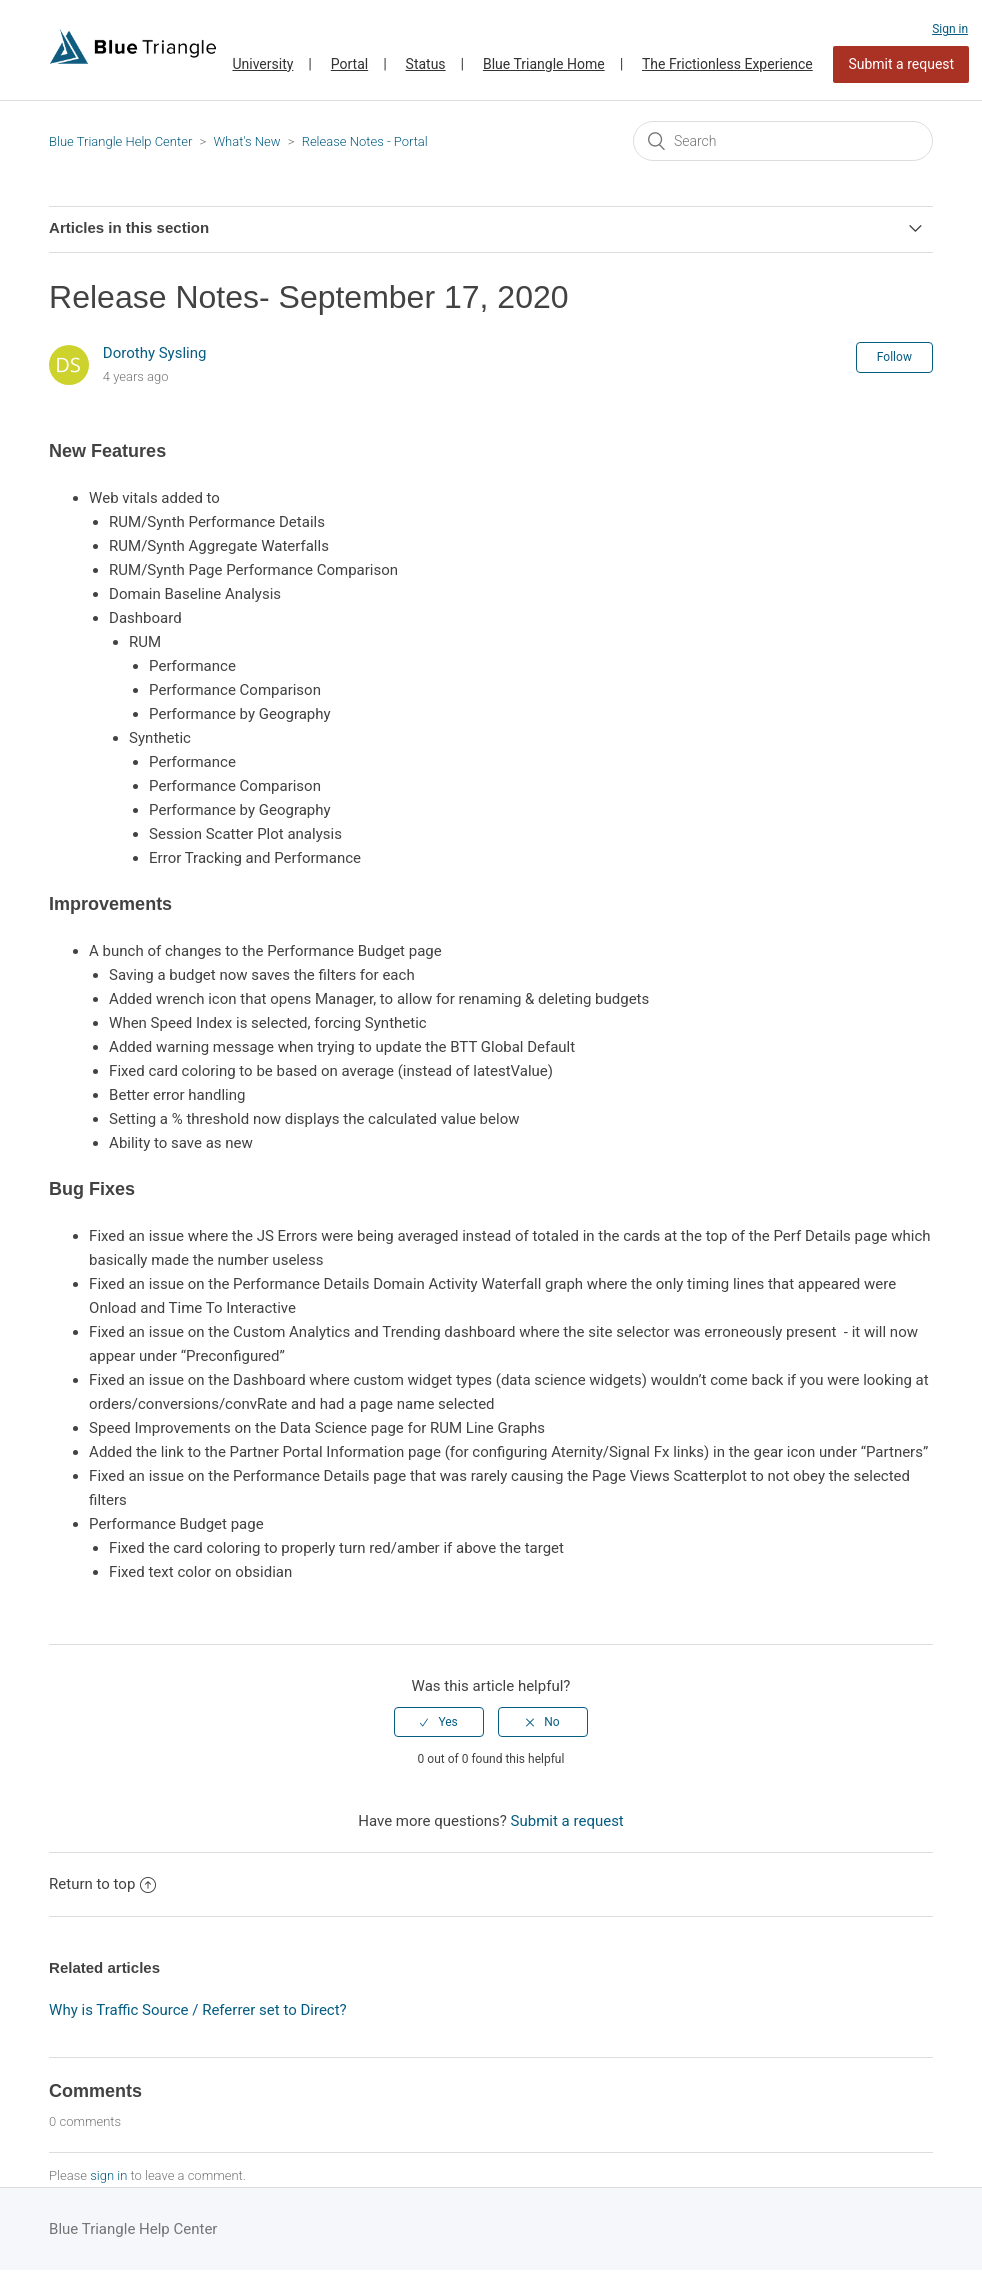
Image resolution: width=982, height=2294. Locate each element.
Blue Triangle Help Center (120, 141)
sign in (108, 2175)
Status (426, 64)
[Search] (783, 141)
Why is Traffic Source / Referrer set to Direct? (198, 2010)
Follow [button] (894, 357)
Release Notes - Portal (365, 141)
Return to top (102, 1884)
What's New (246, 141)
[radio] (439, 1722)
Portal (349, 64)
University (262, 64)
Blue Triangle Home (544, 64)
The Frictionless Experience (727, 64)
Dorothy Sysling (155, 353)
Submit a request (901, 64)
